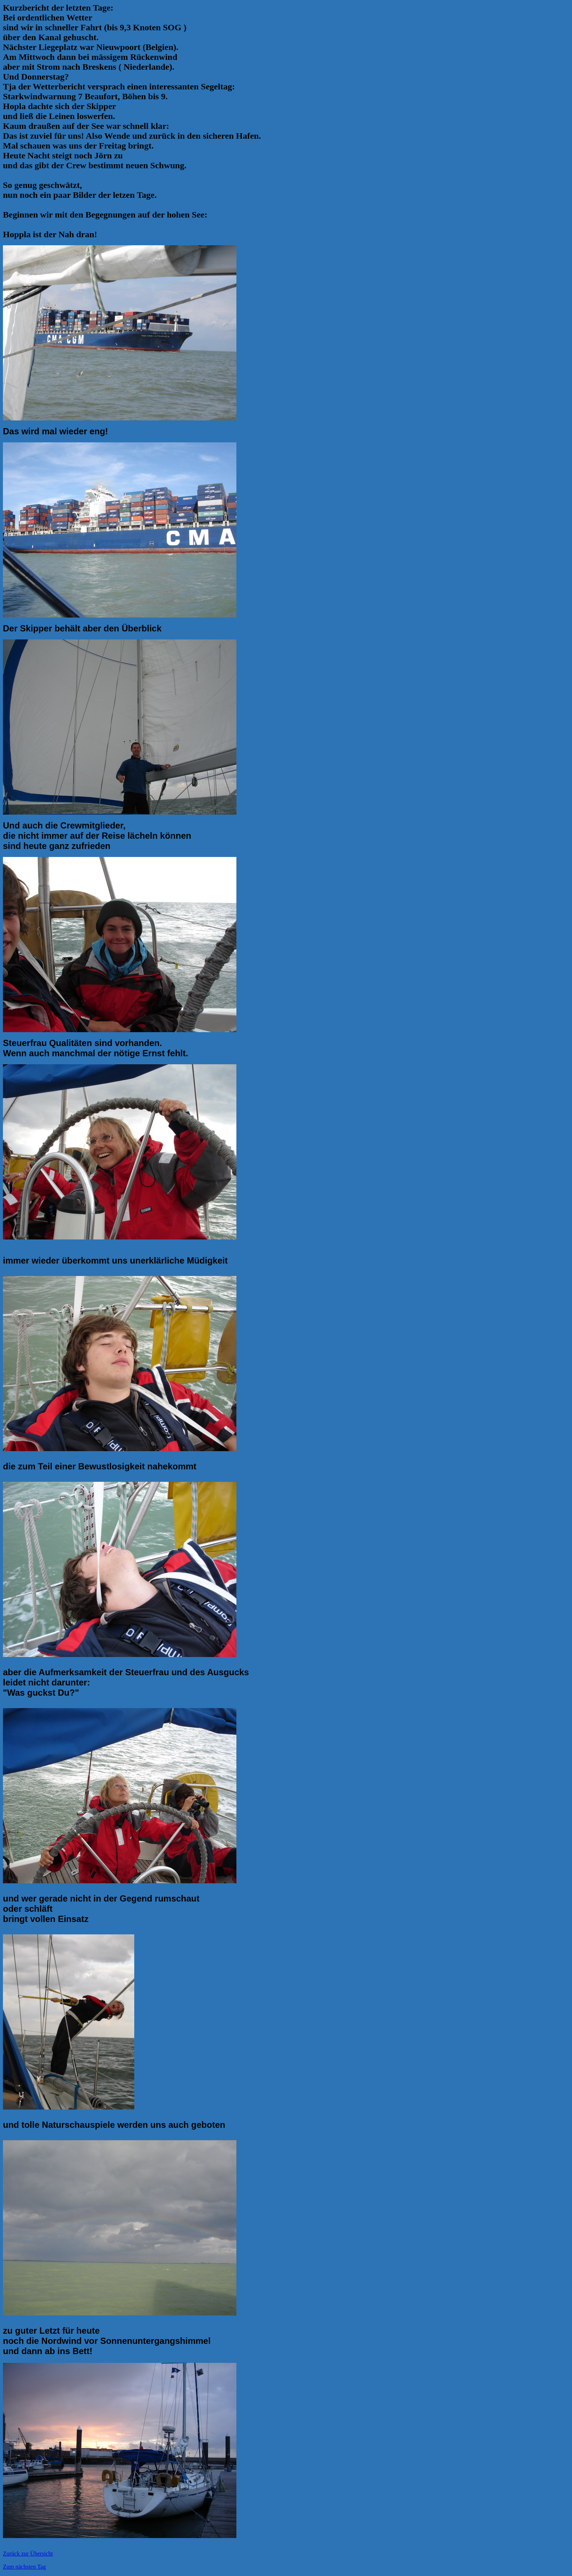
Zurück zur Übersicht (28, 2553)
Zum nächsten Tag (24, 2567)
